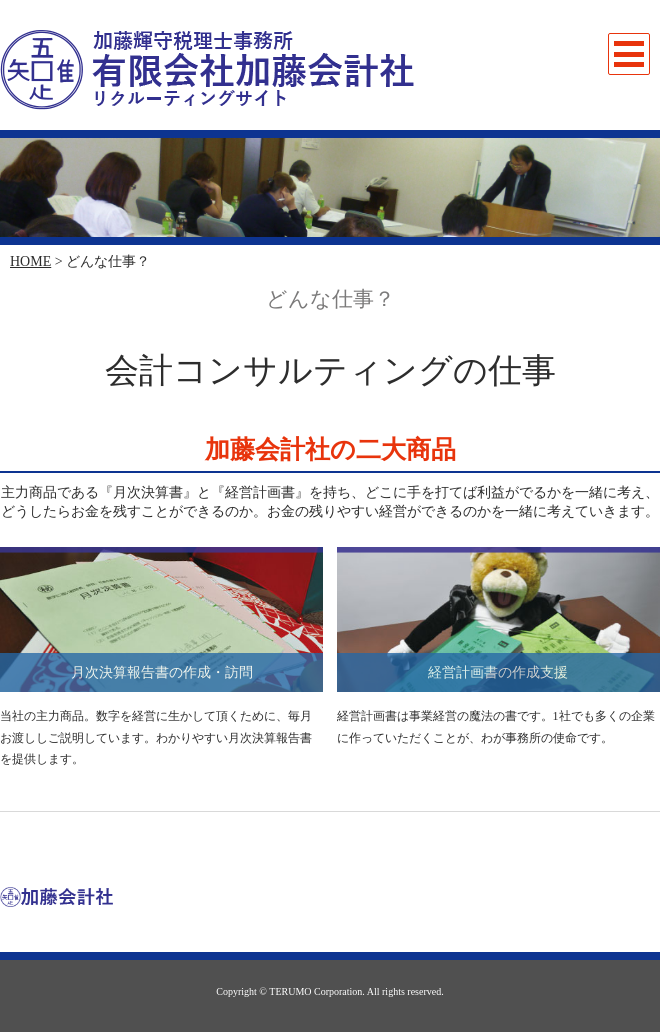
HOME (30, 261)
